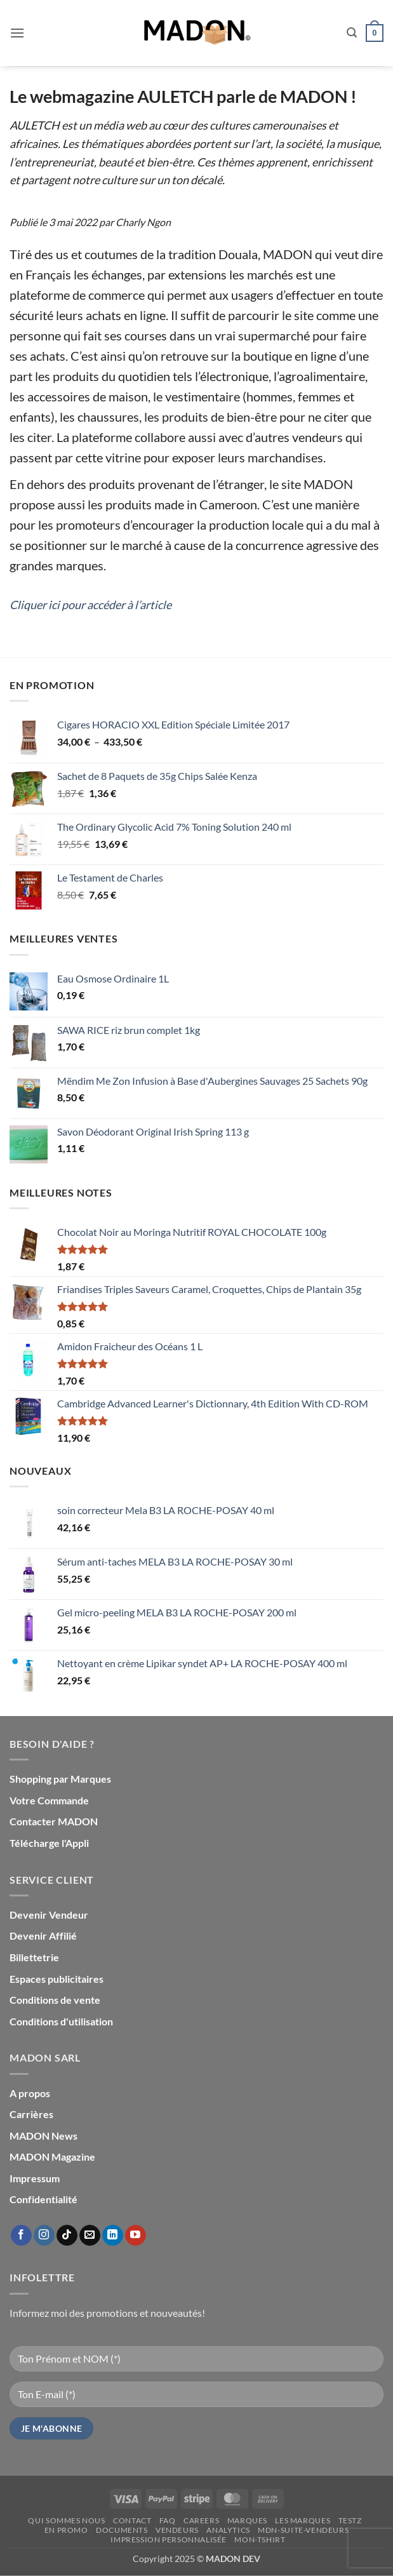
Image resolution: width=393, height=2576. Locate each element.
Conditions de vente (55, 2000)
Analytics (228, 2530)
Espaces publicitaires (56, 1979)
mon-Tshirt (259, 2539)
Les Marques (302, 2520)
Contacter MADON (54, 1821)
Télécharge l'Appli (49, 1843)
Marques (247, 2520)
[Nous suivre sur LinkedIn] (112, 2235)
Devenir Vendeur (49, 1915)
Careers (201, 2520)
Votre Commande (49, 1800)
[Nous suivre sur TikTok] (67, 2235)
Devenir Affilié (43, 1935)
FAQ (167, 2520)
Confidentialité (43, 2199)
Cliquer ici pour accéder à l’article (90, 605)
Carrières (31, 2114)
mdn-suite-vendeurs (303, 2530)
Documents (122, 2530)
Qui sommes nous (66, 2520)
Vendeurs (177, 2530)
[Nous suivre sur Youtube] (135, 2235)
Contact (132, 2520)
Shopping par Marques (60, 1779)
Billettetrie (34, 1957)
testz (350, 2520)
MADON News (43, 2136)
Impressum (35, 2178)
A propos (30, 2093)
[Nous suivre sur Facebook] (21, 2235)
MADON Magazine (52, 2156)
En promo (66, 2530)
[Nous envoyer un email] (89, 2235)
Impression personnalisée (168, 2539)
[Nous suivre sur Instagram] (44, 2235)
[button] (17, 32)
